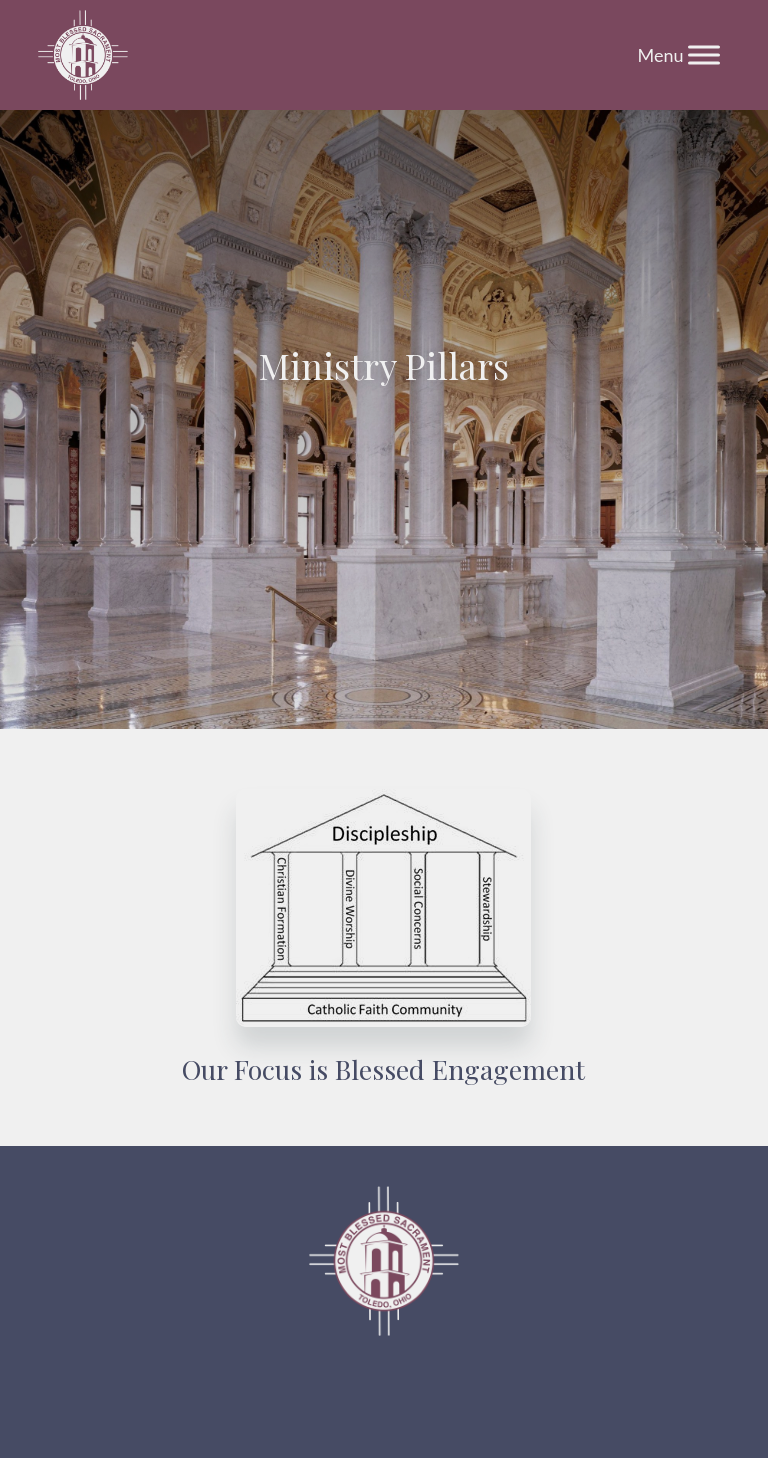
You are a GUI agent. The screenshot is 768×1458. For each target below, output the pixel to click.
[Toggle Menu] (704, 54)
